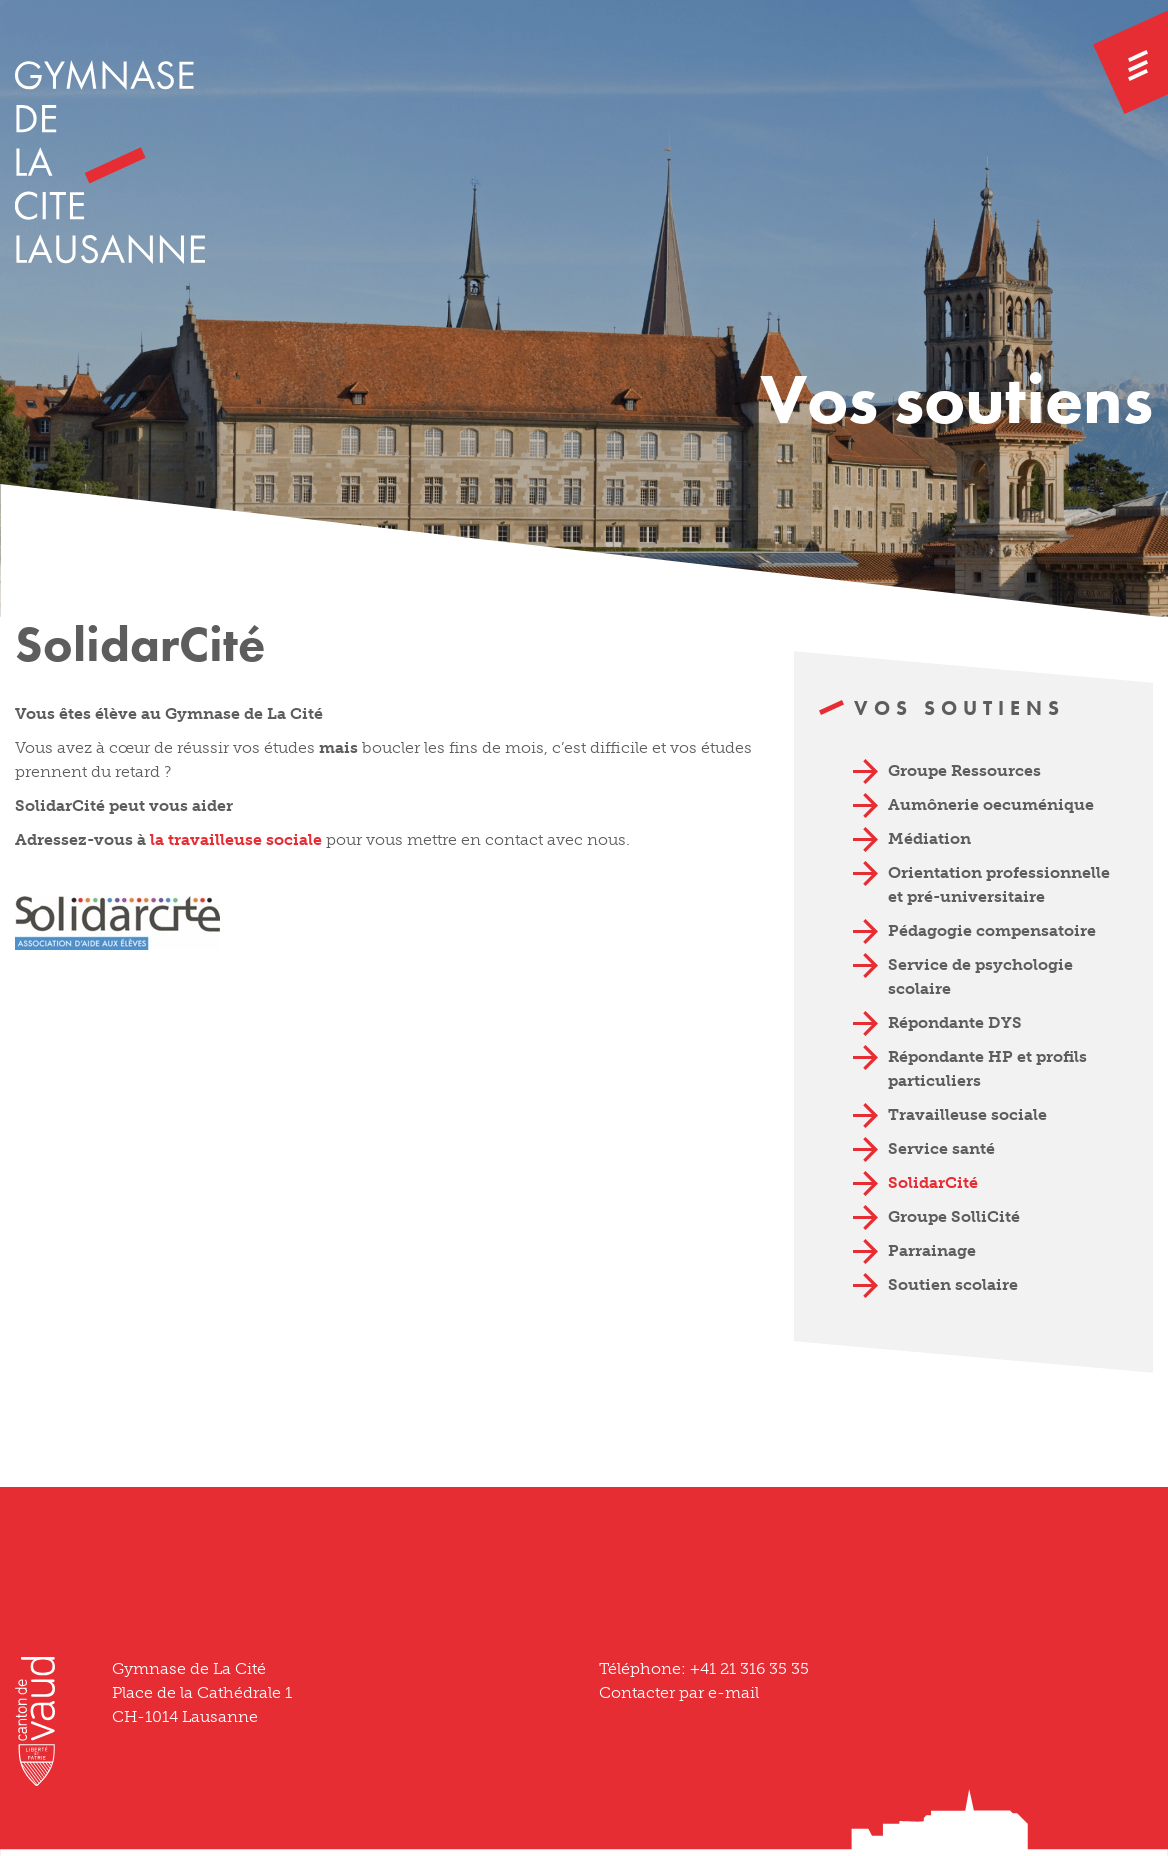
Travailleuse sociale (967, 1114)
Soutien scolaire (953, 1284)
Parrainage (932, 1250)
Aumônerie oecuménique (991, 804)
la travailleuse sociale (238, 839)
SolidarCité (933, 1182)
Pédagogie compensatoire (992, 930)
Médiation (929, 838)
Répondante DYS (955, 1022)
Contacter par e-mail (679, 1692)
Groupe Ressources (964, 770)
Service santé (941, 1148)
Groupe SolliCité (954, 1216)
